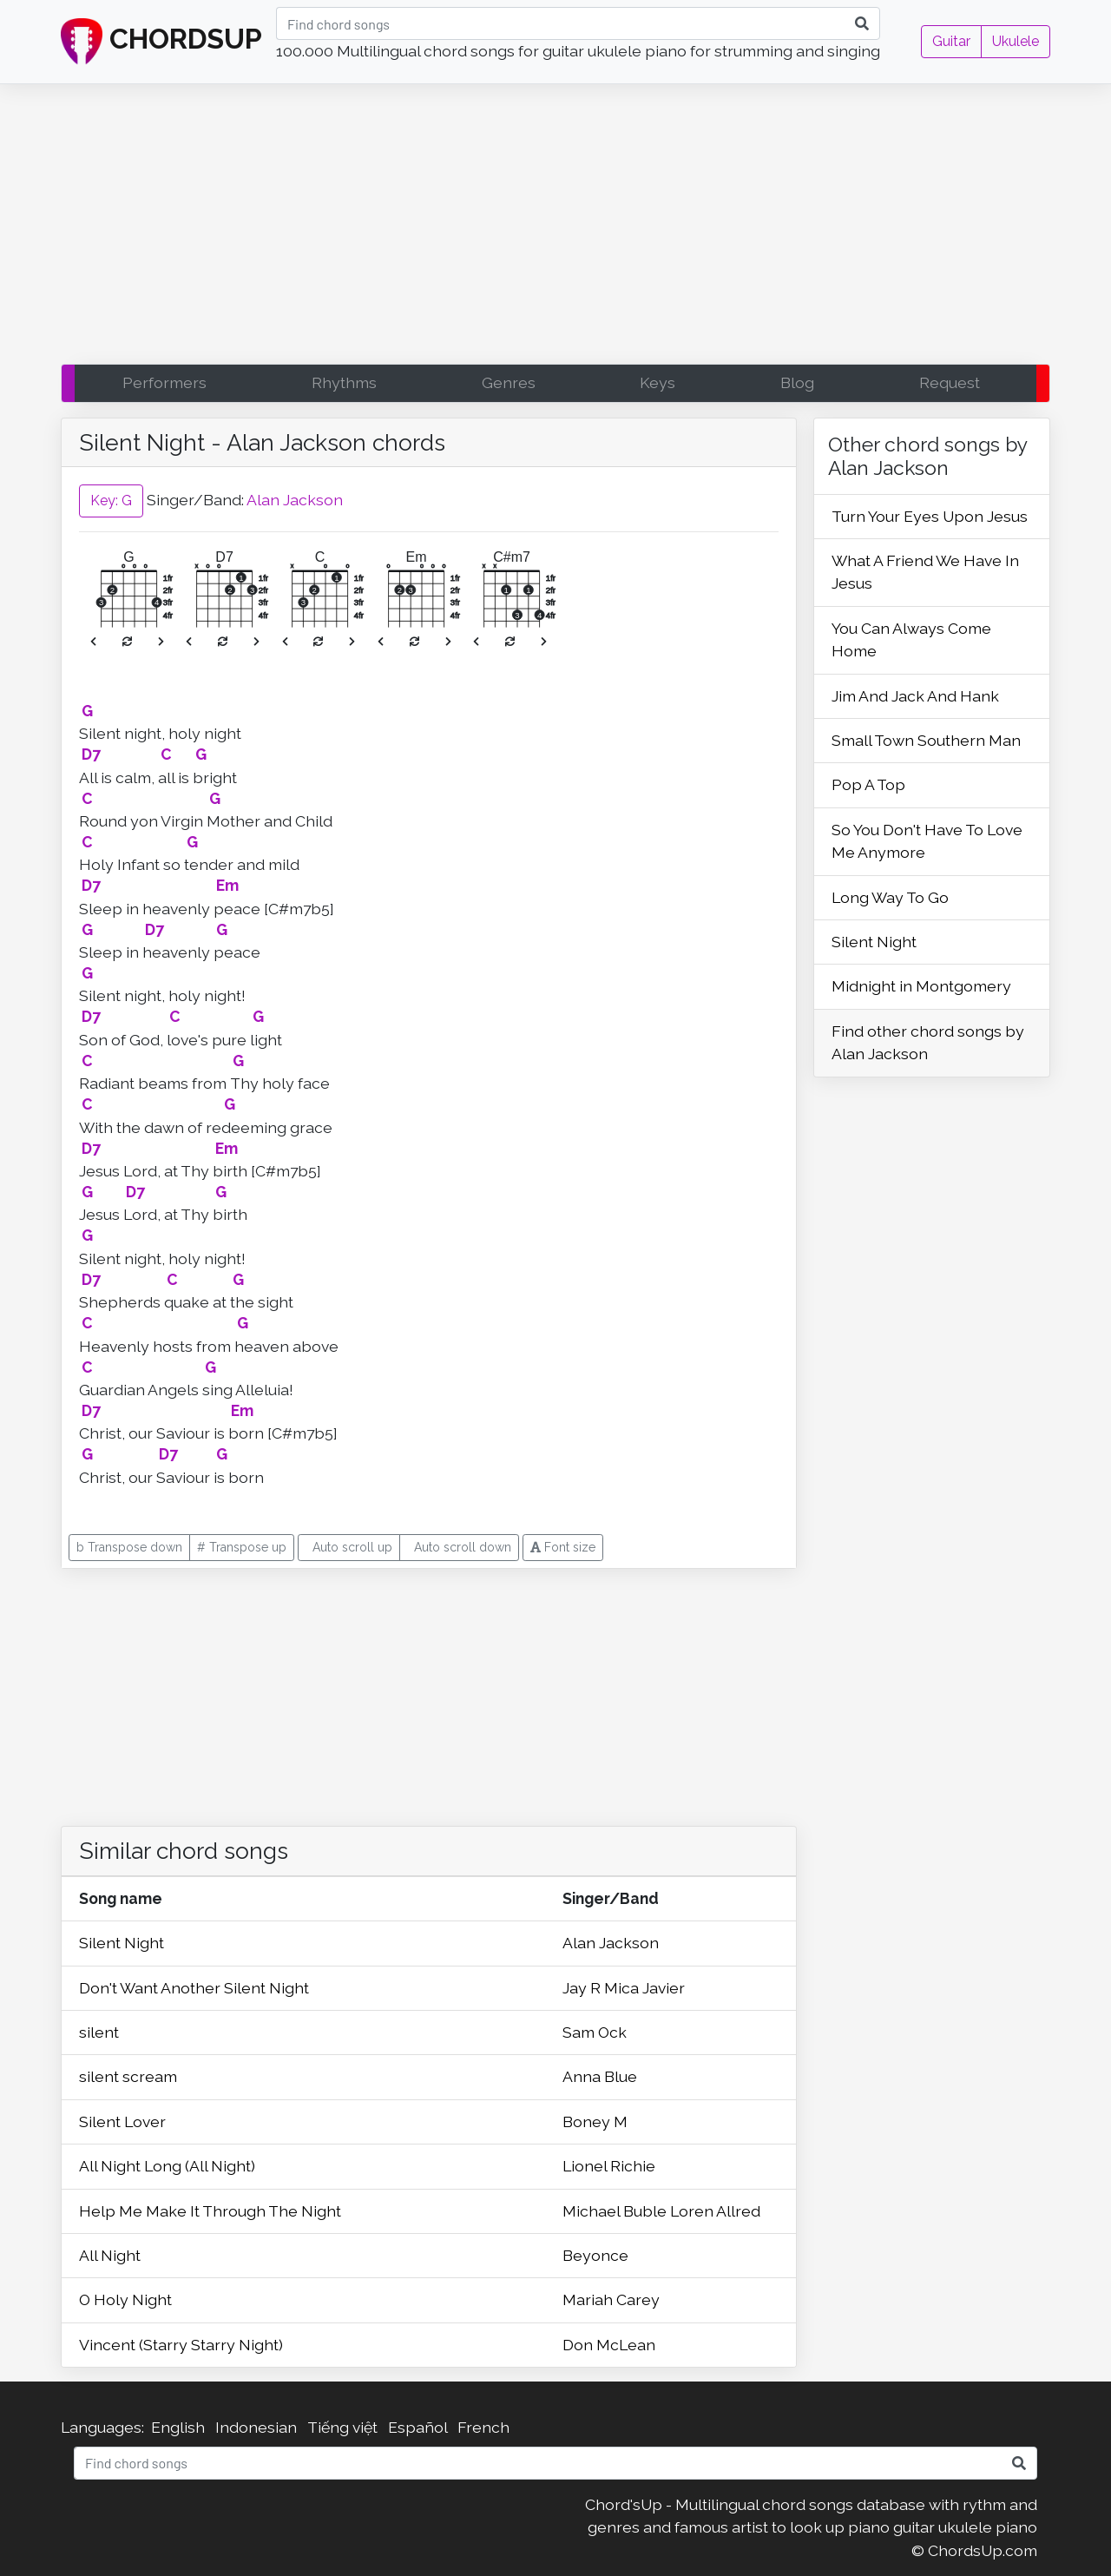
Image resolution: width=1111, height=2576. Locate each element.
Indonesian (256, 2427)
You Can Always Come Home (911, 639)
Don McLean (608, 2345)
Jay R (583, 1988)
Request (949, 382)
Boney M (595, 2121)
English (178, 2427)
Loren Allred (715, 2211)
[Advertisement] (555, 228)
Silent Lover (122, 2121)
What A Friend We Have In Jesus (925, 571)
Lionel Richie (608, 2166)
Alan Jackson (295, 500)
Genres (509, 382)
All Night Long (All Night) (167, 2166)
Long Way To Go (890, 897)
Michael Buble (616, 2211)
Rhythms (344, 382)
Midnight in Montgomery (921, 986)
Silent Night (121, 1943)
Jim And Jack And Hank (915, 696)
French (483, 2427)
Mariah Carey (611, 2299)
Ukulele (1015, 41)
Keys (657, 382)
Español (417, 2427)
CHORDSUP (161, 41)
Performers (164, 382)
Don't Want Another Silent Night (194, 1988)
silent (99, 2032)
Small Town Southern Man (926, 740)
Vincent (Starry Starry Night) (181, 2345)
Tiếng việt (342, 2427)
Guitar (951, 41)
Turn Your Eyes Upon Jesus (930, 516)
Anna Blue (599, 2076)
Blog (797, 382)
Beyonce (595, 2255)
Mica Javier (644, 1988)
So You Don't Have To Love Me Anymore (927, 840)
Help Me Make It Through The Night (210, 2211)
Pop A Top (868, 784)
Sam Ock (594, 2032)
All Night (110, 2255)
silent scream (128, 2076)
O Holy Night (125, 2299)
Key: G (111, 500)
